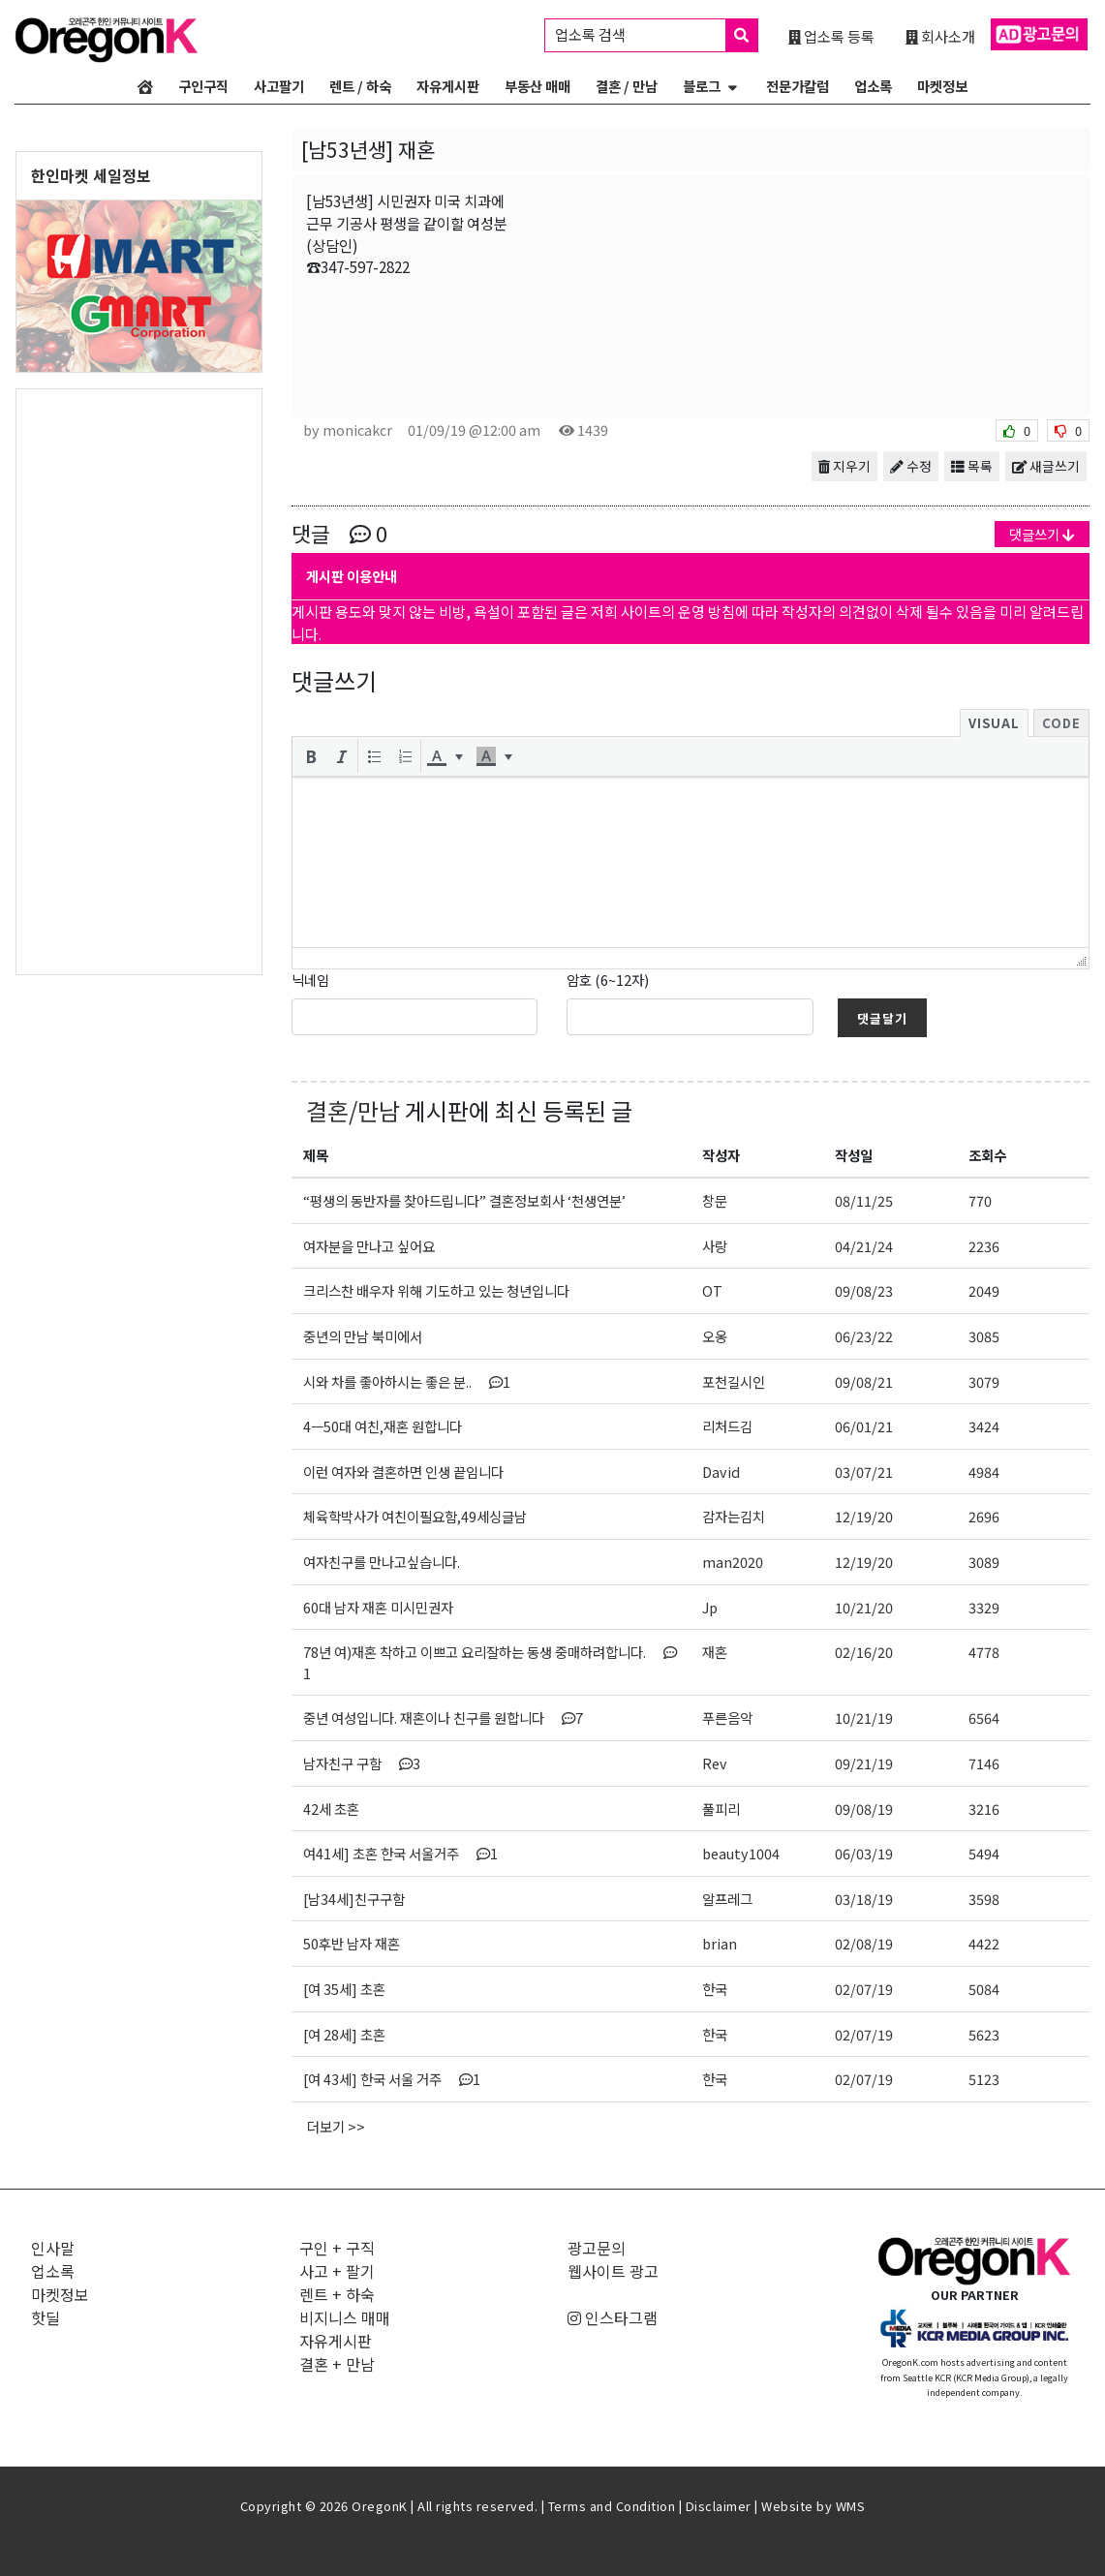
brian (719, 1943)
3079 (983, 1381)
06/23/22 (864, 1336)
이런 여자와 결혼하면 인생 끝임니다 (403, 1471)
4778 (983, 1651)
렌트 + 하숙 (337, 2294)
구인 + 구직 (337, 2247)
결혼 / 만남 (627, 86)
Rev (714, 1763)
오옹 (714, 1336)
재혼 (714, 1651)
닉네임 (310, 979)
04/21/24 (864, 1246)
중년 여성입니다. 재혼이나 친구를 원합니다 (443, 1717)
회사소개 (940, 35)
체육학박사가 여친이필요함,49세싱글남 (415, 1516)
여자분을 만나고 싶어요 (369, 1246)
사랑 (714, 1246)
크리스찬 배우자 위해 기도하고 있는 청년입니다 (436, 1290)
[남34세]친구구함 (354, 1898)
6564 (983, 1717)
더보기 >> (336, 2126)
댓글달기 (882, 1018)
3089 (983, 1561)
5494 (983, 1853)
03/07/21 (864, 1471)
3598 (983, 1898)
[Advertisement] (138, 679)
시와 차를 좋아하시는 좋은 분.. (406, 1381)
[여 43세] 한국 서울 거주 (391, 2079)
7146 (983, 1763)
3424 (983, 1426)
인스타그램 (613, 2317)
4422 (983, 1943)
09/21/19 (864, 1763)
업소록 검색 (656, 35)
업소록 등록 (831, 35)
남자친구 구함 (361, 1763)
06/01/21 (864, 1426)
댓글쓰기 (1042, 534)
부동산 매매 (537, 86)
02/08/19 (864, 1943)
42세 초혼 (331, 1808)
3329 (983, 1607)
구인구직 (203, 86)
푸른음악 (727, 1717)
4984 (983, 1471)
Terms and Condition (612, 2506)
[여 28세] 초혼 (344, 2034)
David (721, 1471)
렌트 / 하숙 (360, 86)
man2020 (732, 1561)
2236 (983, 1246)
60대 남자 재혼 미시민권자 (378, 1607)
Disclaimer (719, 2506)
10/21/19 (864, 1717)
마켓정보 (942, 86)
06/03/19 (864, 1853)
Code (1061, 723)
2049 (983, 1290)
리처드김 (727, 1426)
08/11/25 (864, 1200)
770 (980, 1200)
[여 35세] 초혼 (344, 1988)
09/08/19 (864, 1808)
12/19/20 (864, 1516)
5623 (983, 2034)
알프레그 (727, 1898)
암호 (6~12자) (608, 979)
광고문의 (597, 2247)
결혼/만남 (353, 1110)
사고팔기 (279, 86)
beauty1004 (741, 1853)
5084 (983, 1988)
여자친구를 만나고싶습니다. (381, 1561)
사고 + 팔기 (337, 2271)
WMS (851, 2506)
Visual (994, 723)
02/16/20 (864, 1651)
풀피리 (721, 1808)
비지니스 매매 (344, 2317)
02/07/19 (864, 1988)
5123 (983, 2079)
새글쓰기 (1046, 465)
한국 (714, 1988)
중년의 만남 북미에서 (362, 1336)
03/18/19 (864, 1898)
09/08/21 (864, 1381)
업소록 (873, 86)
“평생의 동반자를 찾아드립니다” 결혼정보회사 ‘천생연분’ (464, 1200)
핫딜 (45, 2317)
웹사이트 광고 (613, 2271)
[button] (310, 756)
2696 (983, 1516)
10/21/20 (864, 1607)
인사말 (53, 2247)
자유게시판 (447, 86)
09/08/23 (864, 1290)
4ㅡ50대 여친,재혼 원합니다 (382, 1426)
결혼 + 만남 (337, 2364)
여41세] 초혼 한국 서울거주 (400, 1853)
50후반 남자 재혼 (351, 1943)
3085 (983, 1336)
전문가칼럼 (797, 86)
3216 (983, 1808)
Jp (710, 1607)
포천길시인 (733, 1381)
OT (712, 1290)
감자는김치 (733, 1516)
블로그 (702, 86)
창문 (714, 1200)
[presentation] (310, 756)
